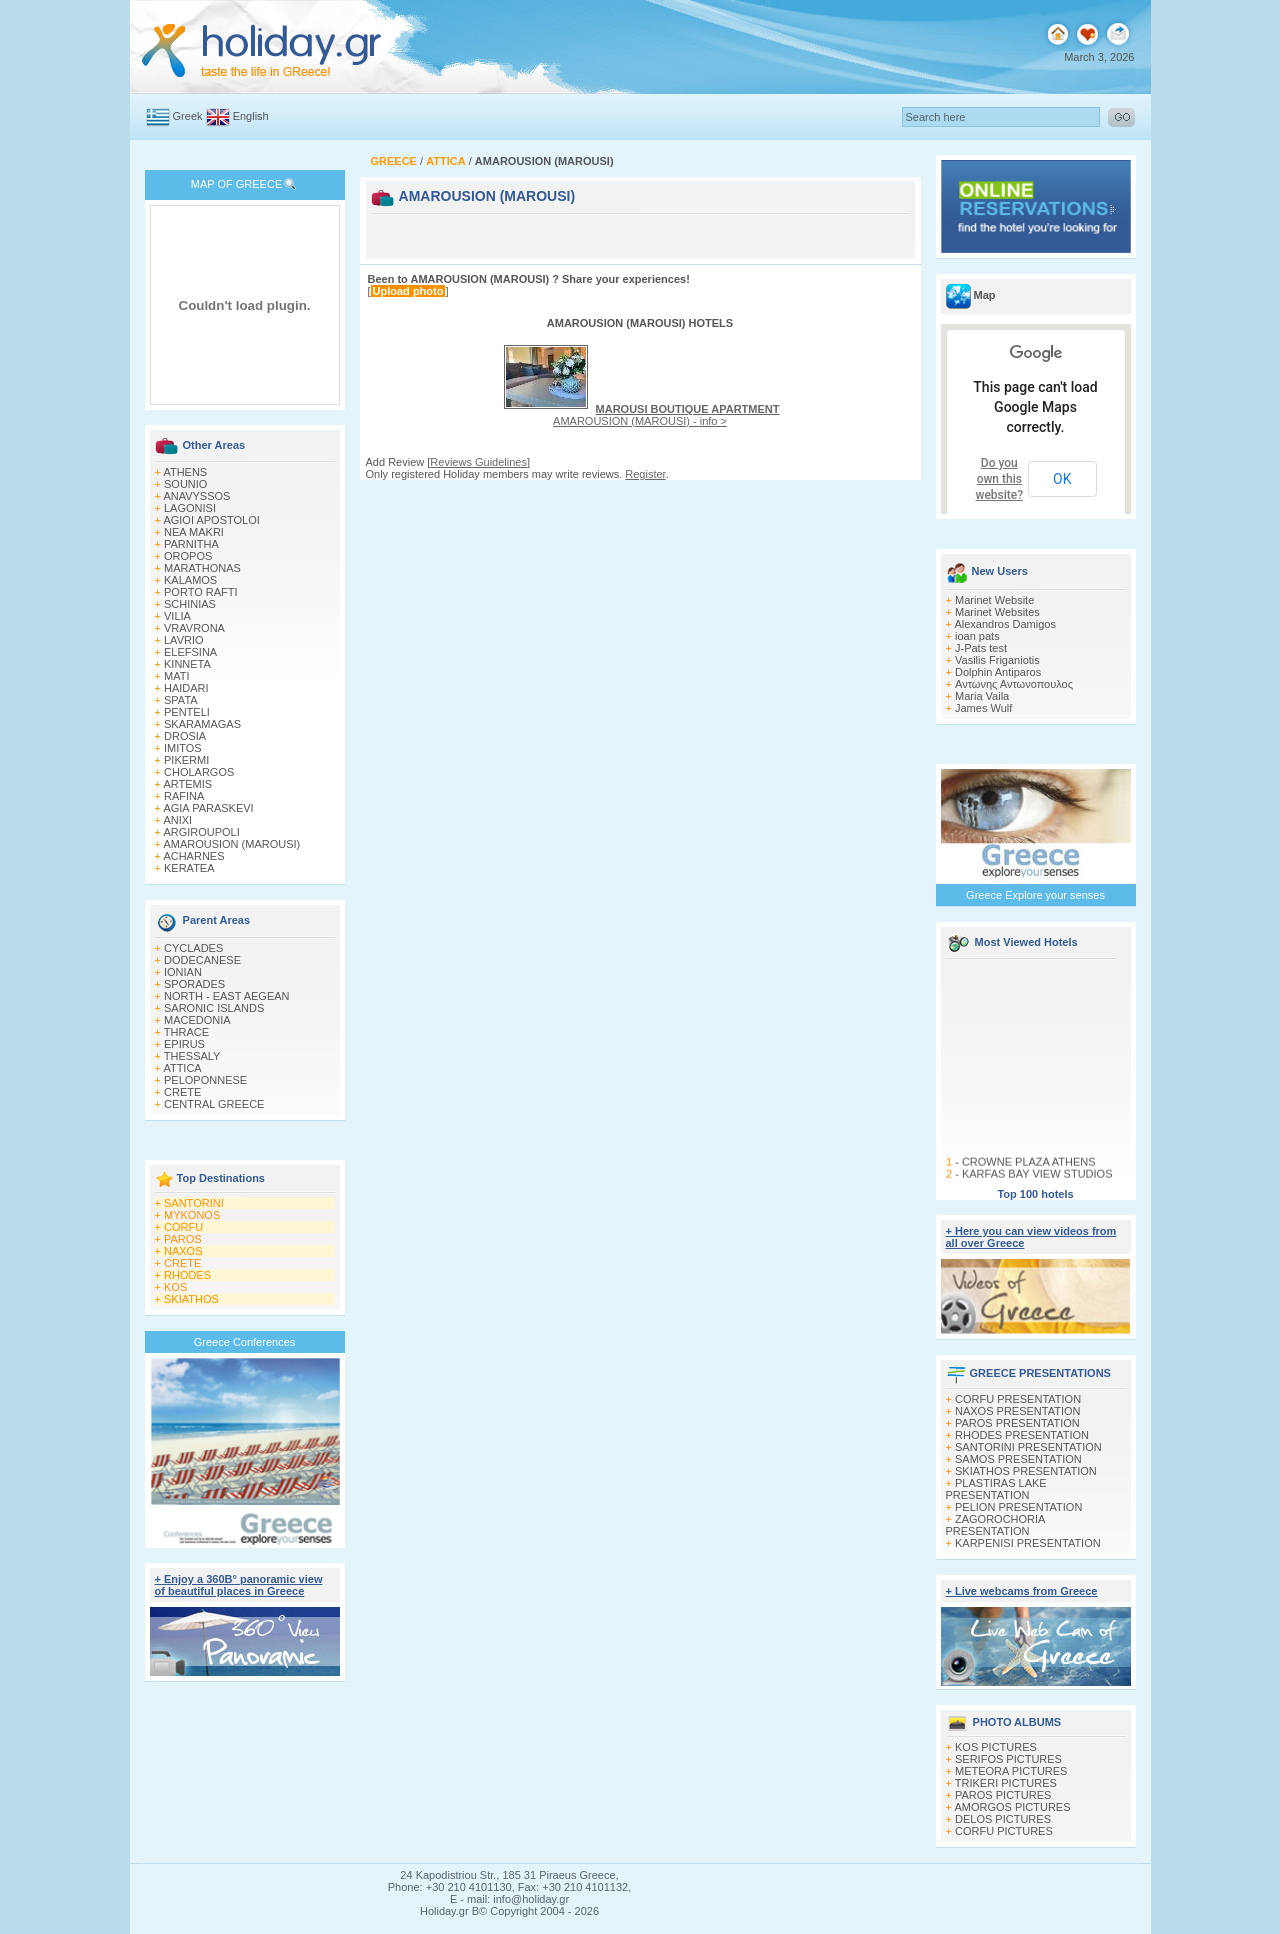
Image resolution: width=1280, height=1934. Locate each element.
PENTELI (187, 712)
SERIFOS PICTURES (1008, 1759)
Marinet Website (994, 600)
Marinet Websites (997, 612)
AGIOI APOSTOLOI (211, 520)
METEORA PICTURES (1011, 1771)
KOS (175, 1287)
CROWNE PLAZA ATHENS (1028, 1169)
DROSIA (185, 736)
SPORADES (194, 984)
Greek (188, 116)
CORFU (183, 1227)
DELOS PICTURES (1003, 1819)
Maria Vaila (982, 696)
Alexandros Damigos (1005, 624)
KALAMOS (190, 580)
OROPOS (188, 556)
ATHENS (185, 472)
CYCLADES (193, 948)
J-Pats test (981, 648)
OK (1062, 479)
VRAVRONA (194, 628)
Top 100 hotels (1035, 1194)
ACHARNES (193, 856)
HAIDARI (186, 688)
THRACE (186, 1032)
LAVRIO (184, 640)
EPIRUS (184, 1044)
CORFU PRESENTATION (1018, 1399)
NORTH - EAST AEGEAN (227, 996)
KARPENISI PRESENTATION (1028, 1543)
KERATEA (189, 868)
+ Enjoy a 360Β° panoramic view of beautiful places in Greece (239, 1585)
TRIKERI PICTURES (1006, 1783)
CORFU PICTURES (1004, 1831)
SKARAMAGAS (202, 724)
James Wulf (983, 708)
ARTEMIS (187, 784)
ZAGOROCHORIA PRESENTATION (995, 1525)
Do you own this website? (1000, 479)
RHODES (187, 1275)
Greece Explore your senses (1035, 895)
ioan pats (977, 636)
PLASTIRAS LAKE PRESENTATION (996, 1489)
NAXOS (183, 1251)
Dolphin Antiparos (998, 672)
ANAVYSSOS (196, 496)
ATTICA (182, 1068)
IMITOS (183, 748)
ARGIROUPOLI (201, 832)
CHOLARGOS (199, 772)
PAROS (183, 1239)
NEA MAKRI (194, 532)
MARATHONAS (202, 568)
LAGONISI (190, 508)
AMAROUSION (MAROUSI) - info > (666, 415)
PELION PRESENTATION (1018, 1507)
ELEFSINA (190, 652)
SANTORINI (194, 1203)
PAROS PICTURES (1003, 1795)
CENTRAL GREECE (214, 1104)
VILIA (177, 616)
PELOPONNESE (205, 1080)
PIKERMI (186, 760)
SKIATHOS (191, 1299)
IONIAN (183, 972)
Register (645, 474)
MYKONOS (192, 1215)
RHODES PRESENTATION (1022, 1435)
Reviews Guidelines (478, 462)
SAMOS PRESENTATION (1018, 1459)
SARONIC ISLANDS (214, 1008)
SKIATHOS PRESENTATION (1026, 1471)
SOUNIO (185, 484)
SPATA (181, 700)
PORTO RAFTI (201, 592)
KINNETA (187, 664)
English (251, 116)
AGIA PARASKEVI (208, 808)
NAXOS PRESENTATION (1018, 1411)
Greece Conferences (245, 1342)
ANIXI (177, 820)
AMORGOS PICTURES (1012, 1807)
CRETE (182, 1092)
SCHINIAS (190, 604)
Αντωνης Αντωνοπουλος (1014, 684)
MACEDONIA (197, 1020)
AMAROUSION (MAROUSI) (231, 844)
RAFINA (184, 796)
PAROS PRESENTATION (1017, 1423)
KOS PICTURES (996, 1747)
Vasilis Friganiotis (997, 660)
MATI (176, 676)
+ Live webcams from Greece (1022, 1591)
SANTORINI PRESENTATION (1028, 1447)
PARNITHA (191, 544)
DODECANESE (202, 960)
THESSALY (192, 1056)
